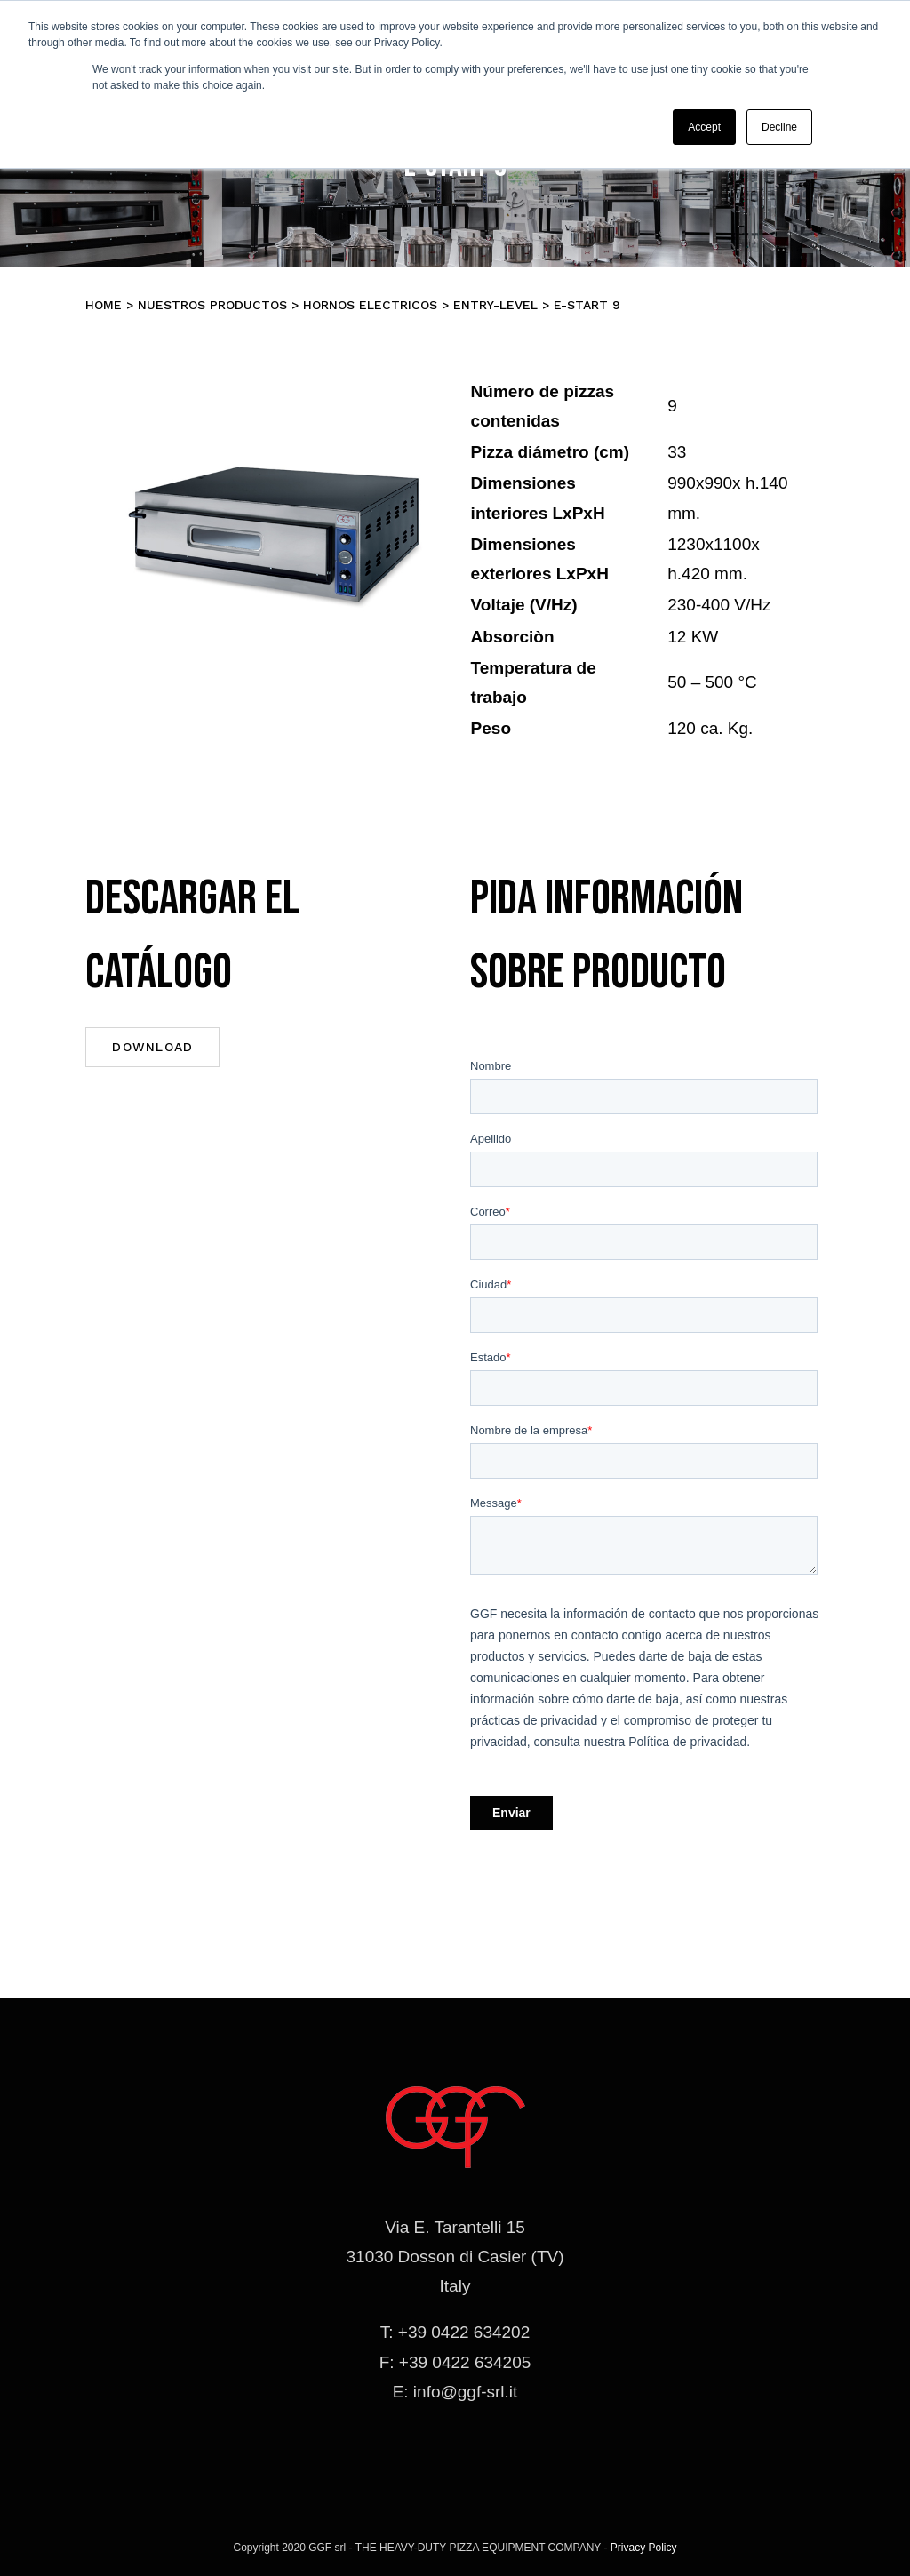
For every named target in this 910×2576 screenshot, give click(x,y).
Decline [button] (779, 127)
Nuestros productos (212, 305)
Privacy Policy (644, 2547)
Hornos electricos (370, 305)
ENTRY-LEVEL (495, 305)
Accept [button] (704, 127)
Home (103, 305)
